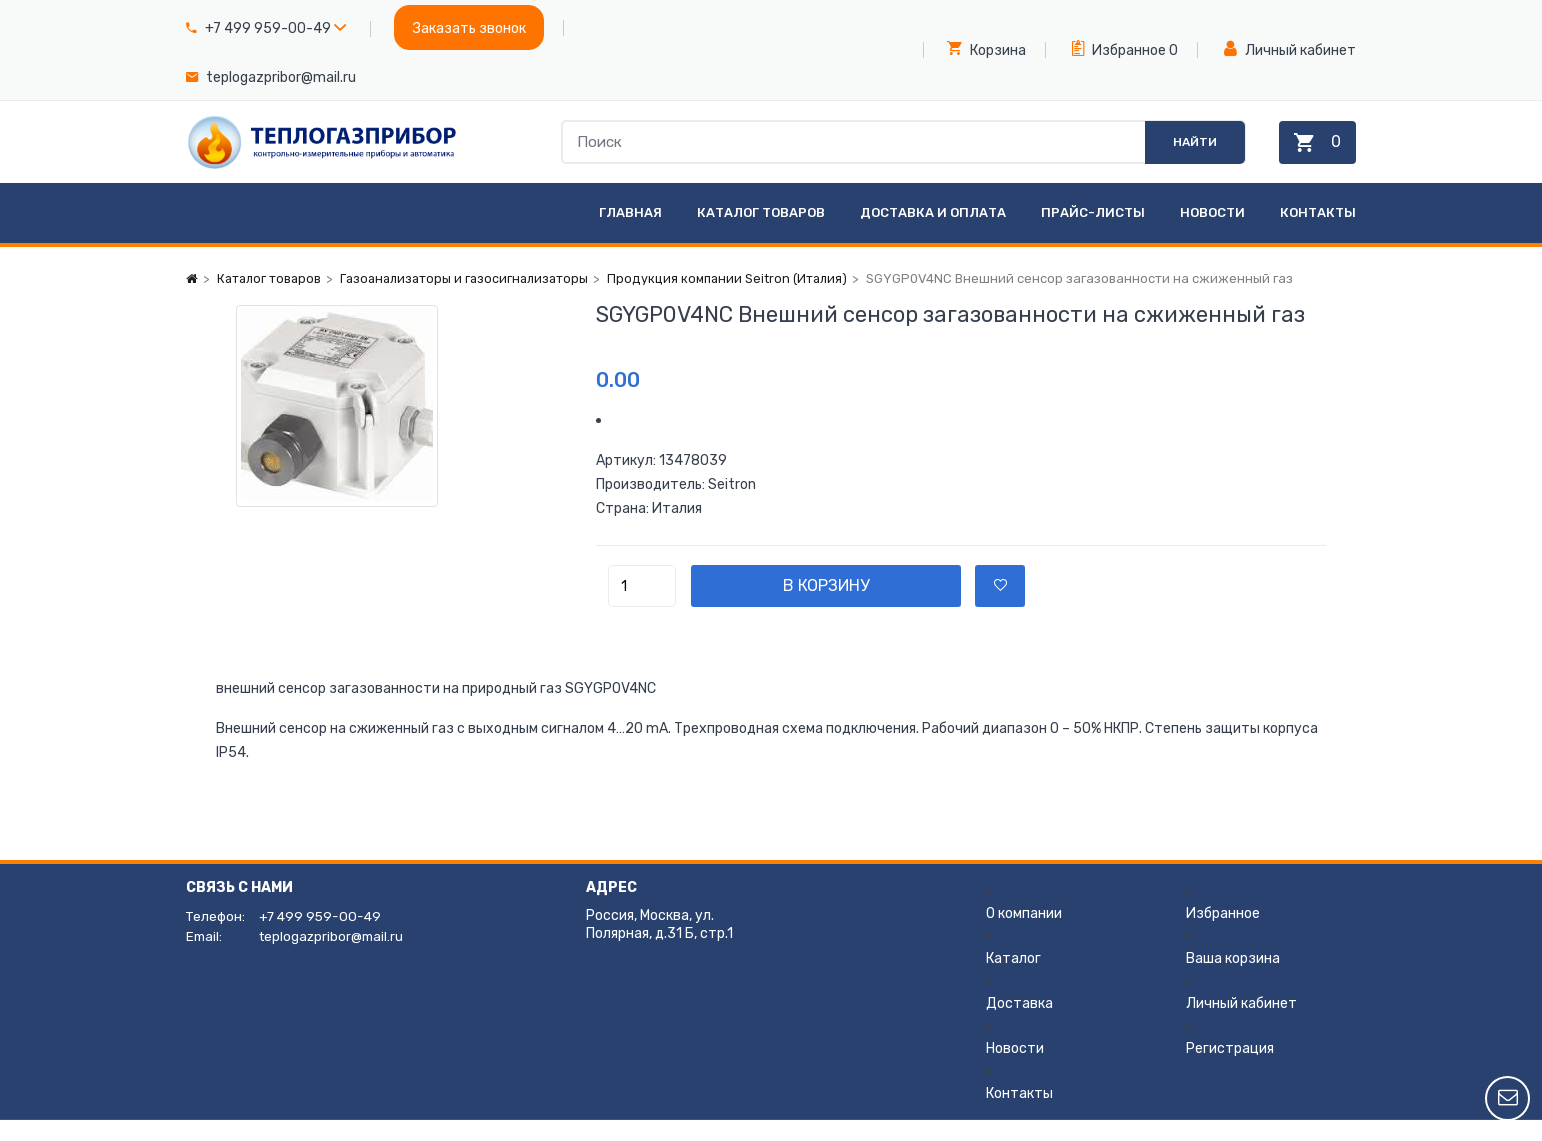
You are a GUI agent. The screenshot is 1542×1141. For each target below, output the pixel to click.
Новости (1212, 233)
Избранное (1119, 49)
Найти (1179, 152)
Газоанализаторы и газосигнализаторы (472, 299)
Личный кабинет (1290, 49)
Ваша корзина (1233, 979)
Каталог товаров (761, 233)
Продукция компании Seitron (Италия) (743, 299)
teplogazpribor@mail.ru (281, 77)
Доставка (1019, 1024)
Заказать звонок (469, 28)
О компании (1024, 934)
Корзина (986, 49)
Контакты (1318, 233)
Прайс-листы (1093, 233)
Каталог (1013, 979)
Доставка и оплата (933, 233)
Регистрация (1230, 1069)
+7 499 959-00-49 (268, 28)
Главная (630, 233)
